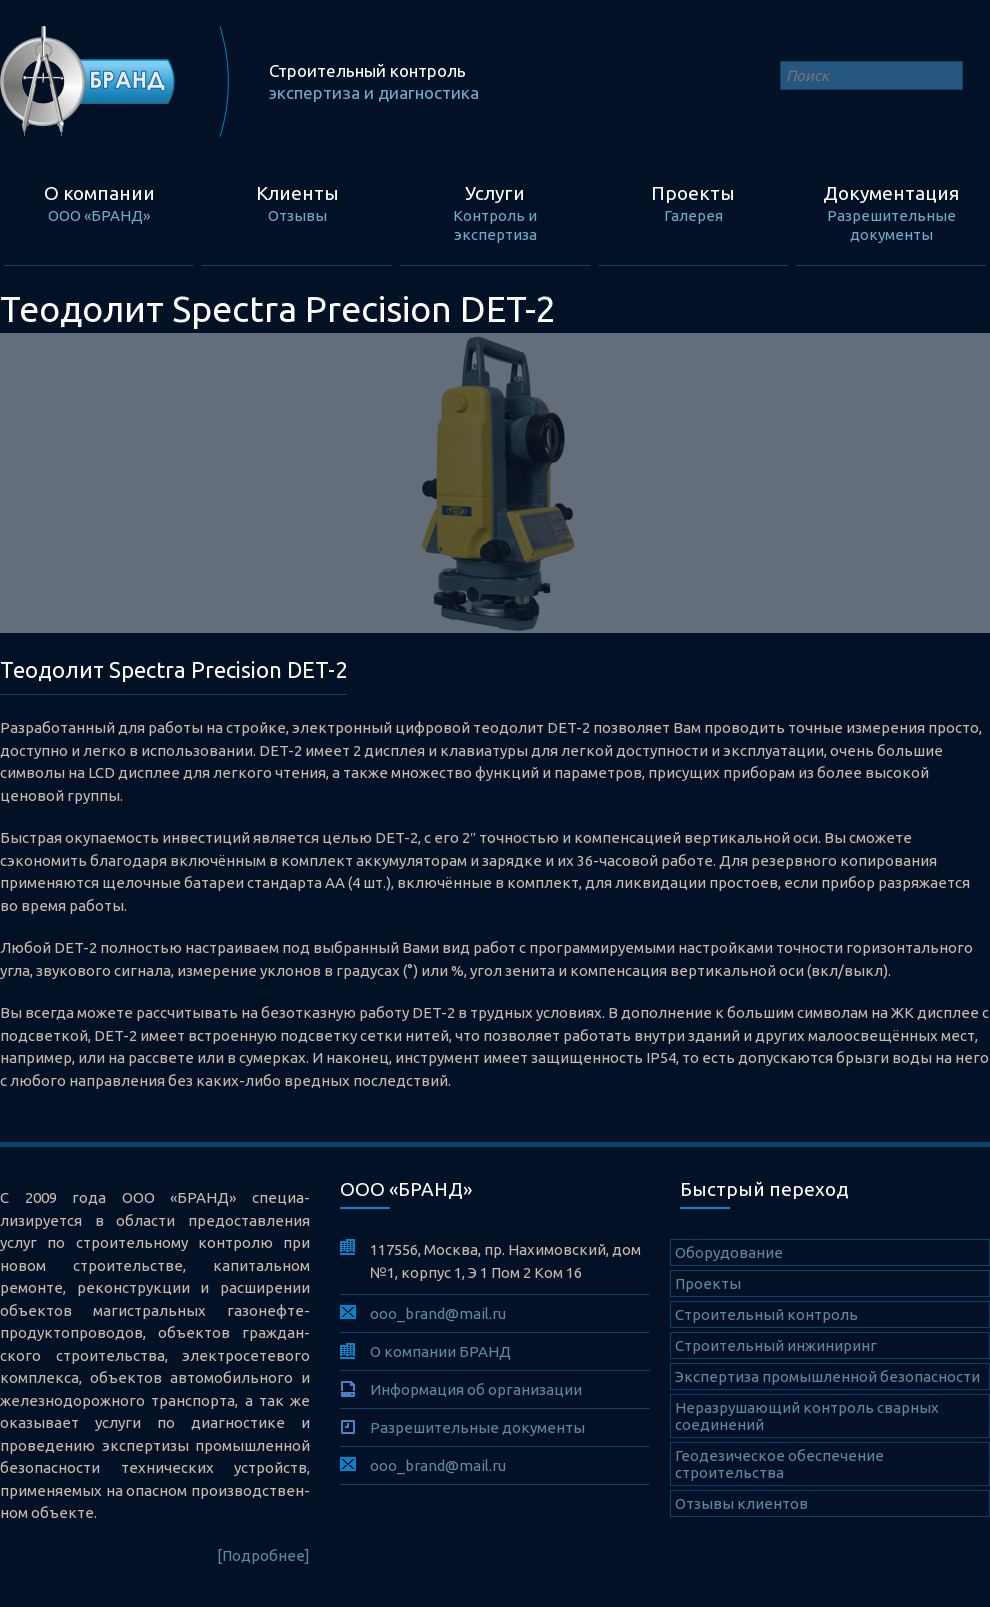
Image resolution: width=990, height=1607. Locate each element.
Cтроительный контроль (766, 1314)
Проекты (708, 1283)
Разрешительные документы (477, 1427)
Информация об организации (476, 1389)
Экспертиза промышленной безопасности (827, 1376)
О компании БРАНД (440, 1351)
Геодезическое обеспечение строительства (779, 1464)
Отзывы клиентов (741, 1503)
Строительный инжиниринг (776, 1345)
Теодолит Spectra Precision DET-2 (173, 669)
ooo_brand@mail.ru (438, 1313)
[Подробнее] (263, 1555)
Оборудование (729, 1252)
